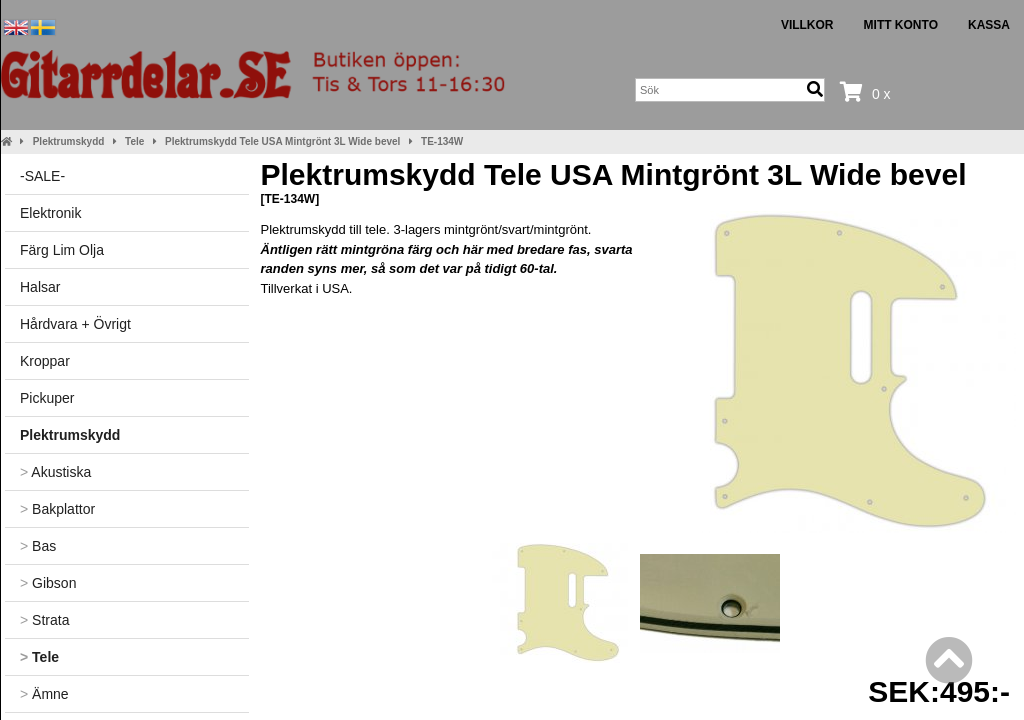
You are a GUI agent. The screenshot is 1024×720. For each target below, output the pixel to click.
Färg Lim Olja (62, 250)
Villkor (807, 25)
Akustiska (55, 472)
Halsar (40, 287)
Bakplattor (57, 509)
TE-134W (442, 141)
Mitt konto (901, 25)
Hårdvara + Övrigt (75, 324)
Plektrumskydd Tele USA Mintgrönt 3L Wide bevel (282, 141)
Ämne (44, 694)
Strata (44, 620)
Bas (38, 546)
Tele (134, 141)
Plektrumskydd (69, 141)
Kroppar (45, 361)
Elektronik (50, 213)
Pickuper (47, 398)
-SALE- (42, 176)
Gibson (48, 583)
